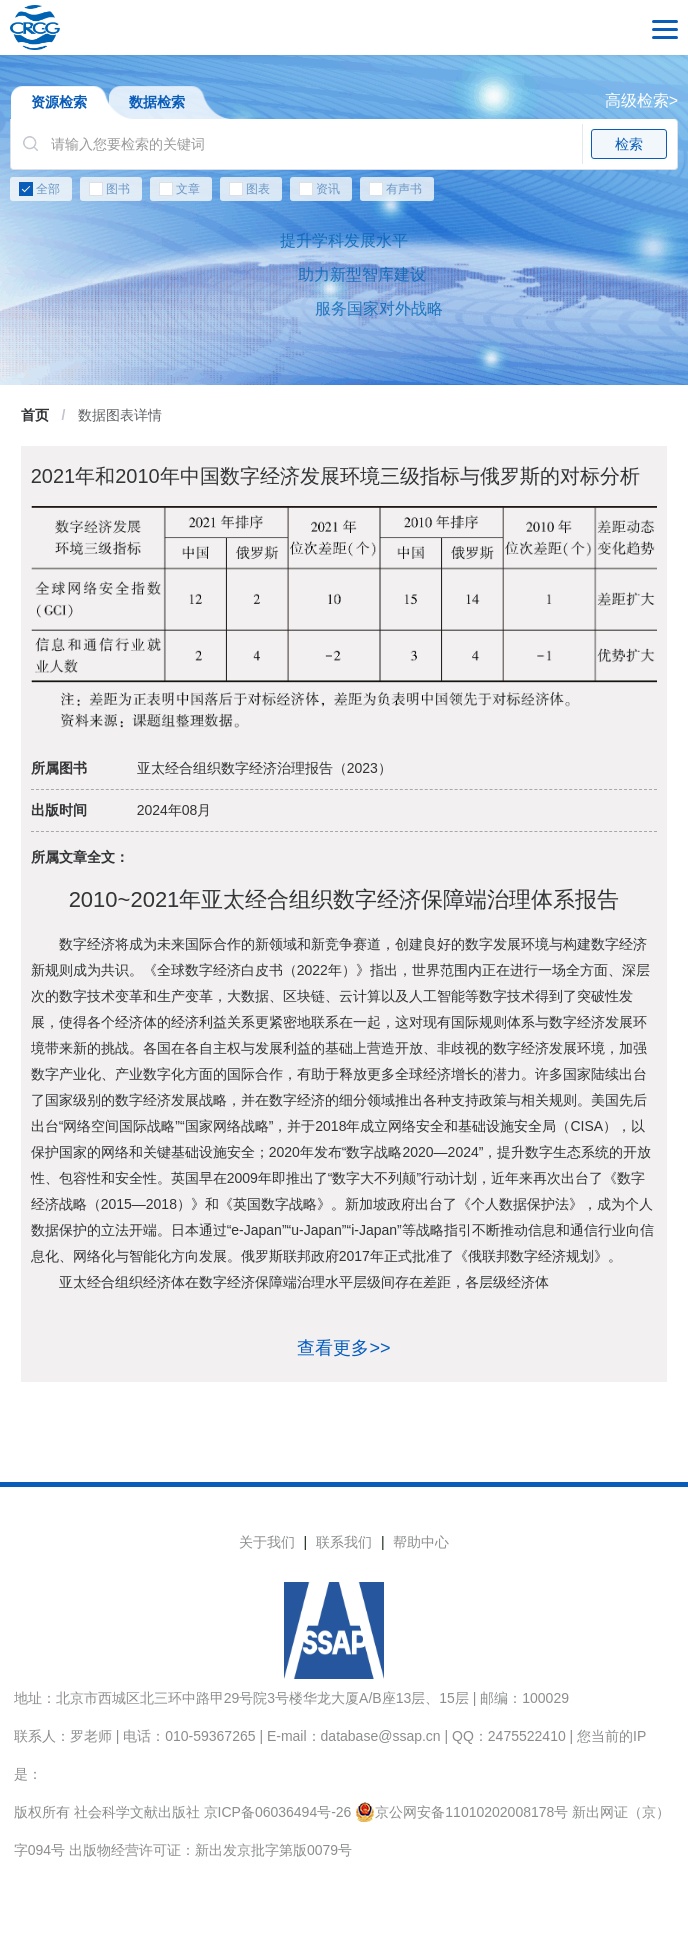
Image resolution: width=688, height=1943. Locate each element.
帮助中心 (421, 1542)
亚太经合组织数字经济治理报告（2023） (264, 768)
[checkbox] (344, 193)
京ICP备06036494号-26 (278, 1812)
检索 (629, 144)
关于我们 (267, 1542)
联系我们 (344, 1542)
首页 (35, 415)
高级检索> (641, 100)
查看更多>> (343, 1348)
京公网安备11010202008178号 (461, 1812)
